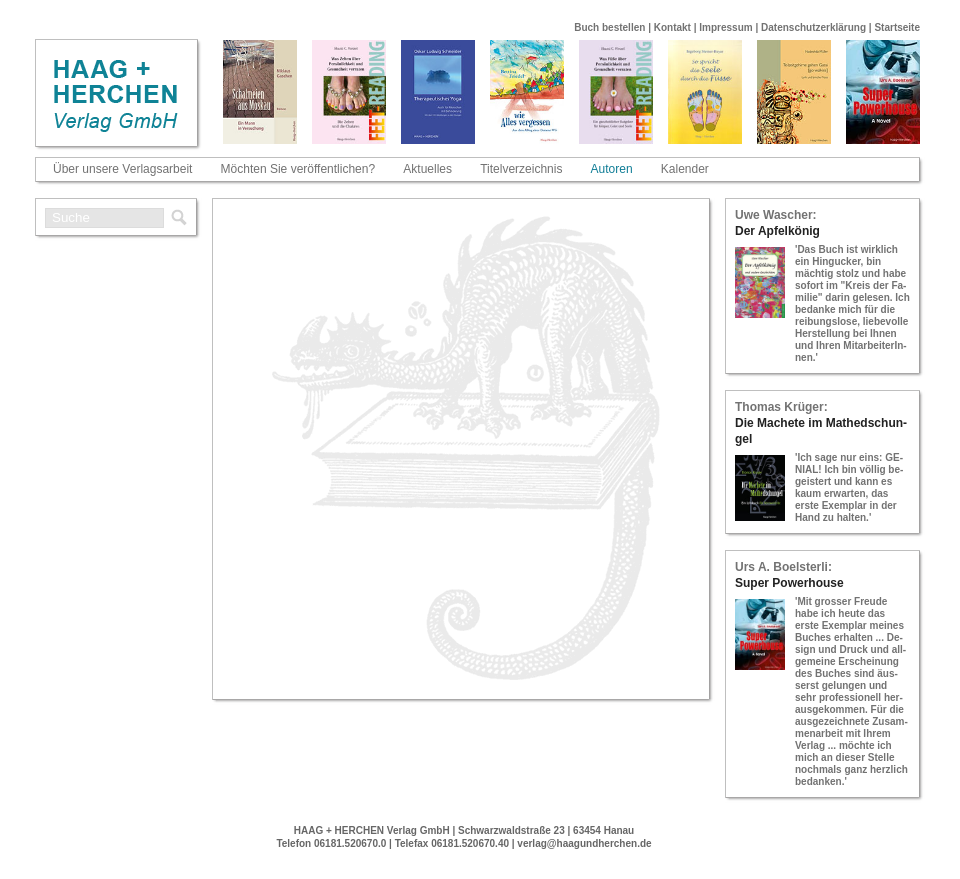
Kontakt (672, 27)
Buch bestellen (609, 27)
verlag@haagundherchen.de (584, 843)
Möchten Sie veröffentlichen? (298, 169)
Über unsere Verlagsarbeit (122, 169)
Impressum (725, 27)
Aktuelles (427, 169)
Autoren (612, 169)
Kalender (685, 169)
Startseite (897, 27)
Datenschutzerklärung (813, 27)
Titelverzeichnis (521, 169)
